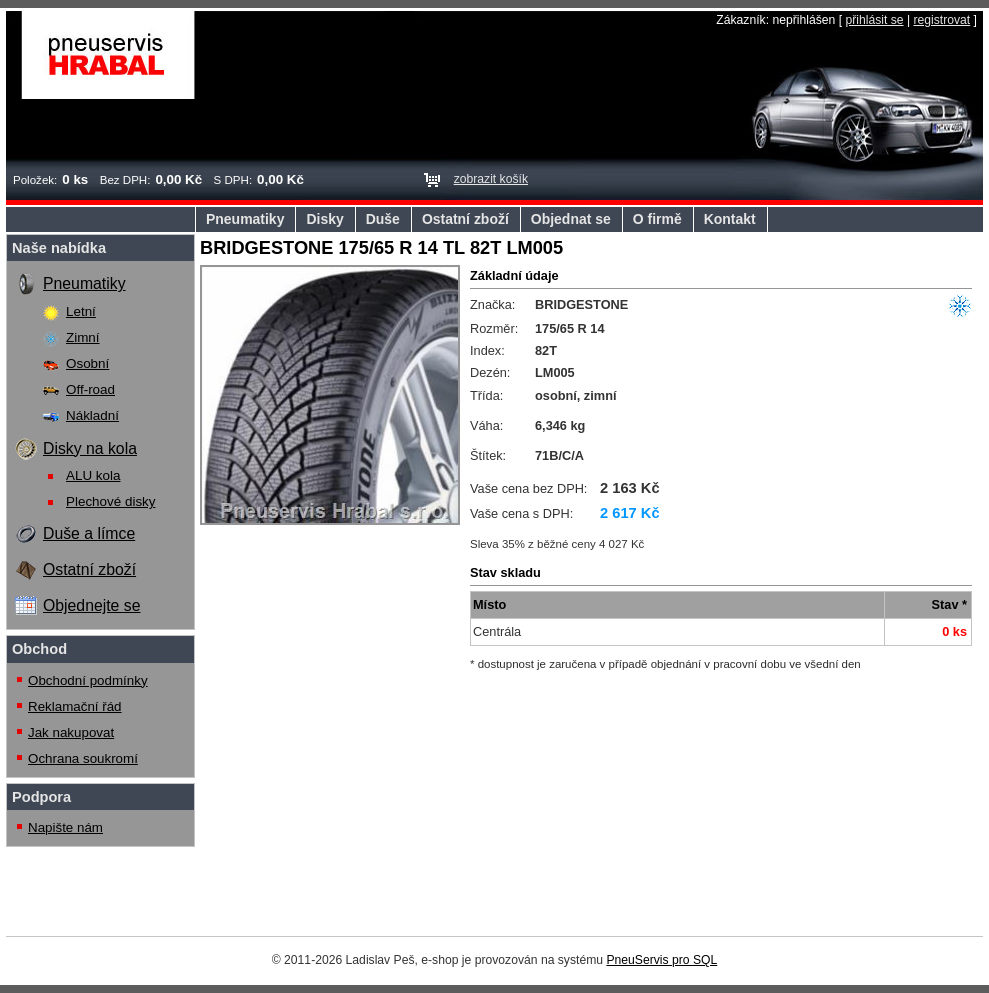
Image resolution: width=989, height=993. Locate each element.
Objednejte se (91, 605)
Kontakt (730, 219)
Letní (81, 311)
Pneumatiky (245, 219)
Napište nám (65, 827)
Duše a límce (89, 533)
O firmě (657, 219)
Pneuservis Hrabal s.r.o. (108, 55)
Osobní (87, 363)
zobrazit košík (491, 179)
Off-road (90, 389)
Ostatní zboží (465, 219)
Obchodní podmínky (88, 680)
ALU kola (93, 475)
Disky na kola (90, 448)
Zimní (83, 337)
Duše (383, 219)
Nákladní (92, 415)
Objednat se (571, 219)
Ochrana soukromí (83, 758)
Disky (324, 219)
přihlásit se (874, 20)
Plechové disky (111, 501)
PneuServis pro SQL (661, 960)
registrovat (941, 20)
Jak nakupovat (71, 732)
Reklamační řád (75, 706)
